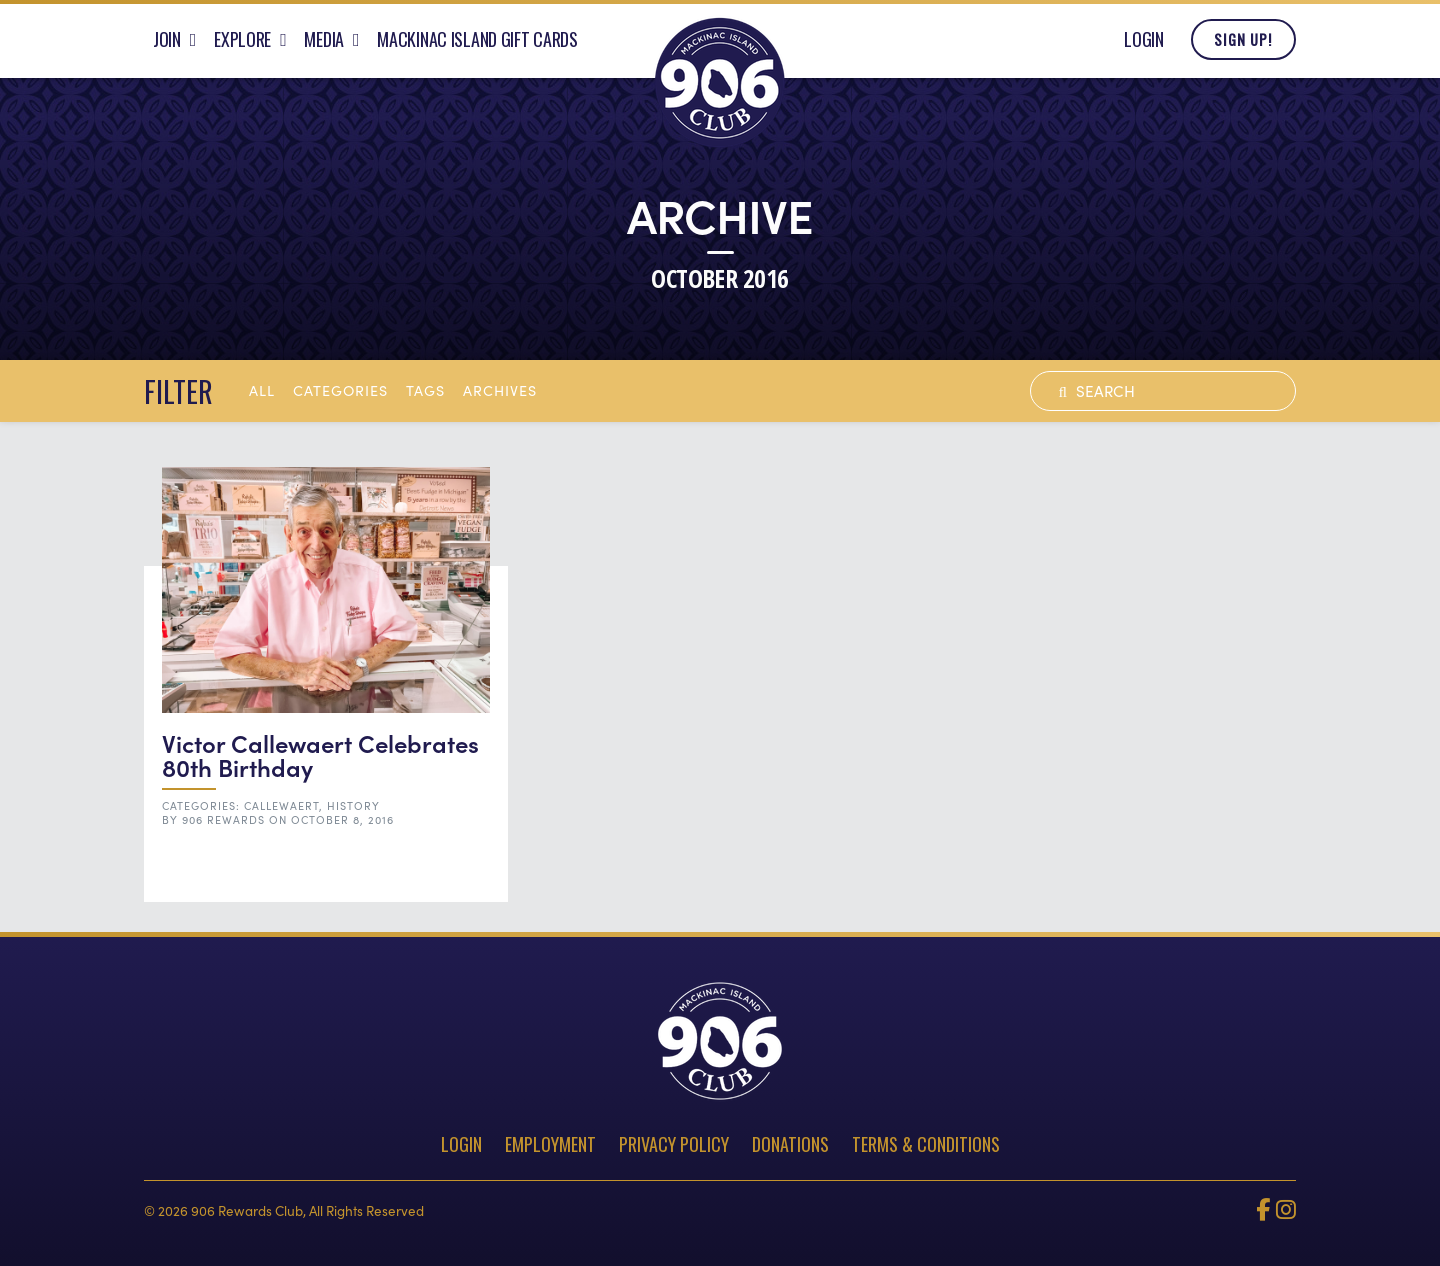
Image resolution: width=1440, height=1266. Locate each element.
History (353, 805)
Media (324, 43)
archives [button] (500, 390)
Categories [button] (340, 390)
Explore (242, 43)
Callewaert (281, 805)
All (262, 390)
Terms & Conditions (926, 1144)
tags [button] (425, 390)
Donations (790, 1144)
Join (167, 43)
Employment (550, 1144)
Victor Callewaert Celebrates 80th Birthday (320, 754)
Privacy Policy (674, 1144)
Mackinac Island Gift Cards (477, 43)
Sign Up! (1243, 43)
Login (1144, 43)
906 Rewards (223, 819)
